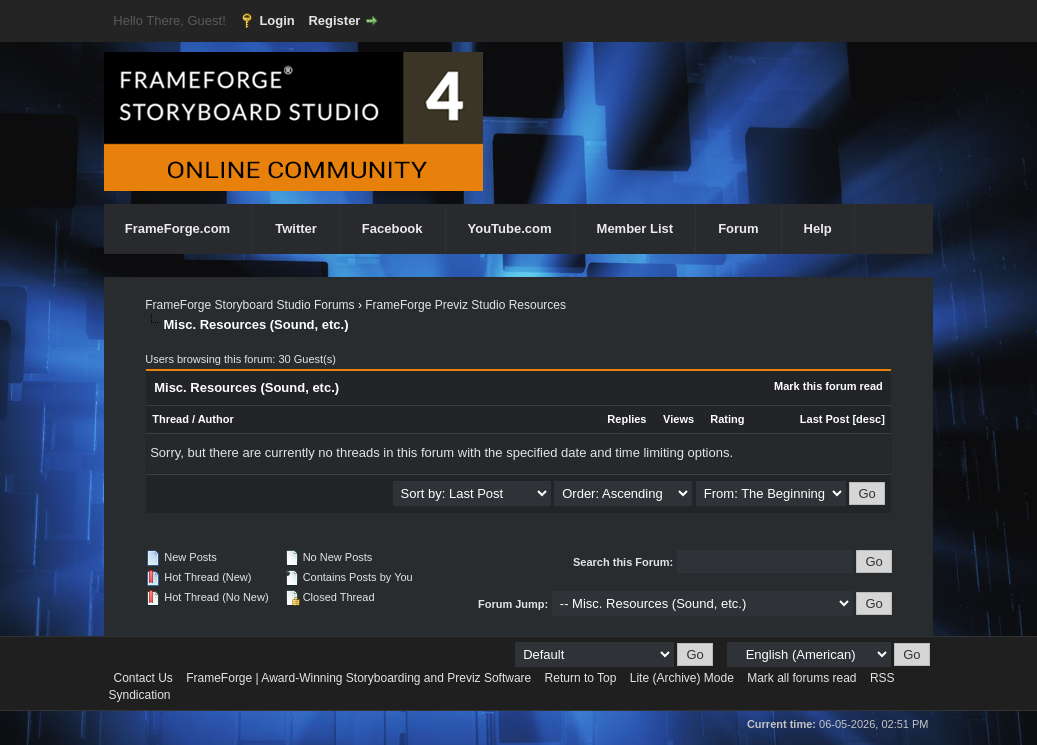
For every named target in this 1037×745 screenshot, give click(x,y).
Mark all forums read (801, 678)
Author (216, 419)
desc (868, 419)
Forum (738, 228)
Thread (170, 419)
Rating (727, 419)
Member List (635, 228)
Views (678, 419)
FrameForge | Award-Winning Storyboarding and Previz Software (358, 678)
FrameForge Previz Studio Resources (465, 305)
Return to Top (581, 678)
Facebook (392, 228)
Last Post (825, 419)
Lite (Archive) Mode (682, 678)
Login (276, 20)
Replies (626, 419)
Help (818, 228)
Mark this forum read (828, 386)
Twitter (296, 228)
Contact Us (143, 678)
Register (334, 20)
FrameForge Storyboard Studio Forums (249, 305)
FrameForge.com (177, 228)
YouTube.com (510, 228)
